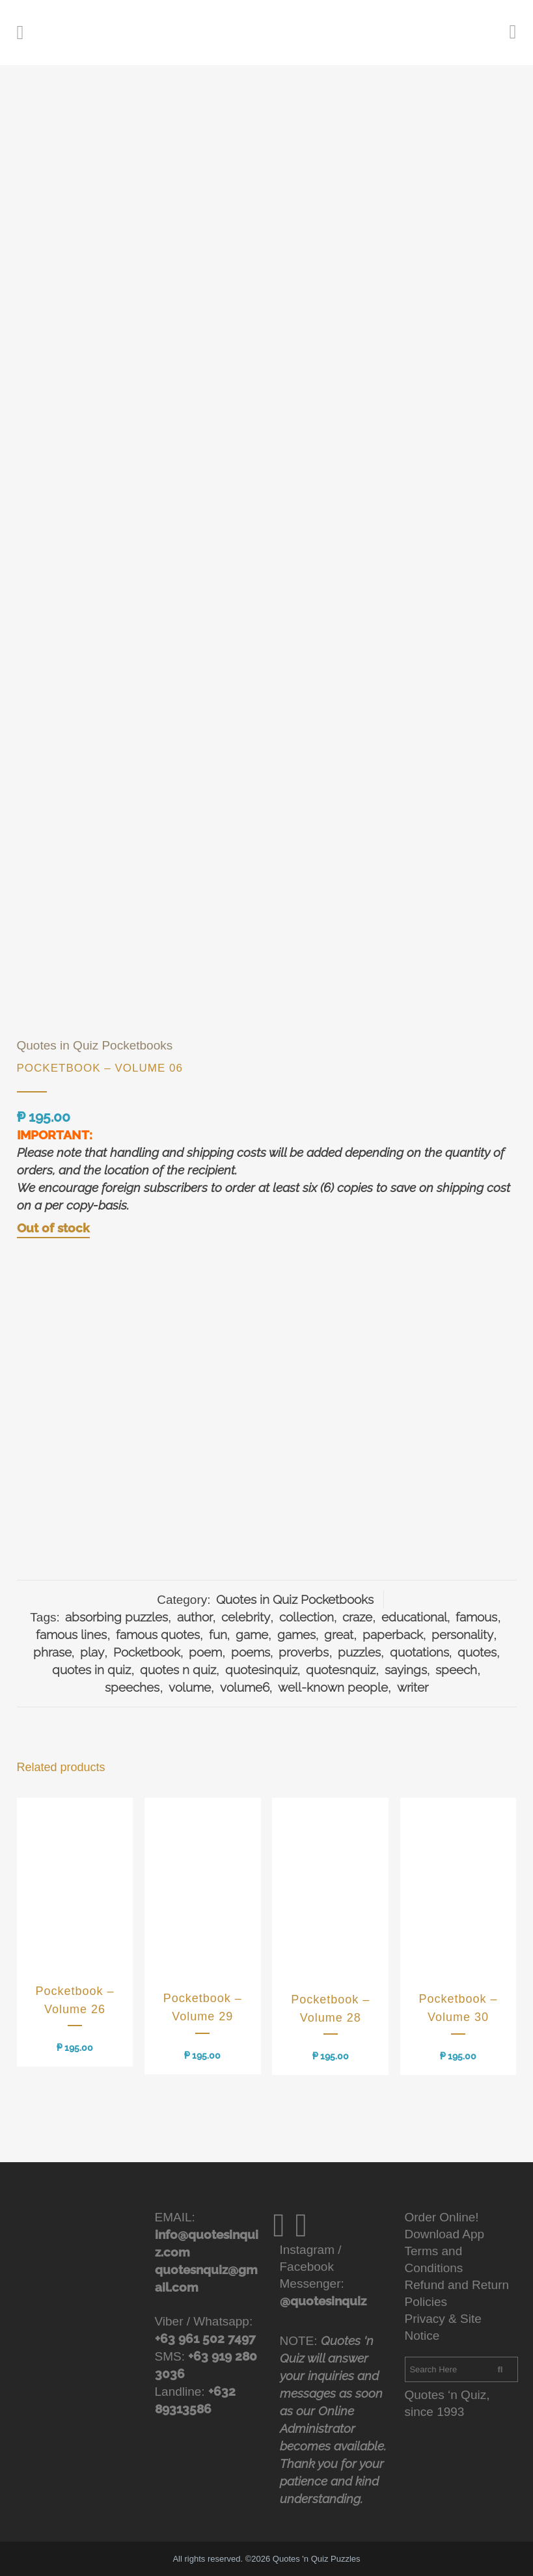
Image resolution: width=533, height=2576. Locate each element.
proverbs (304, 1652)
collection (306, 1617)
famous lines (71, 1634)
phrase (52, 1652)
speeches (132, 1687)
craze (357, 1617)
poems (250, 1652)
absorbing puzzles (116, 1617)
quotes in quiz (91, 1669)
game (252, 1634)
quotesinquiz (261, 1669)
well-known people (333, 1687)
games (296, 1634)
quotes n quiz (178, 1669)
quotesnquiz (341, 1669)
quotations (419, 1652)
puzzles (359, 1652)
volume (190, 1687)
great (338, 1634)
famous (476, 1617)
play (92, 1652)
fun (218, 1634)
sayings (406, 1669)
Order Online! (442, 2217)
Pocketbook (146, 1652)
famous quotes (158, 1634)
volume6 (244, 1687)
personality (462, 1634)
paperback (392, 1634)
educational (414, 1617)
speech (456, 1669)
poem (205, 1652)
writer (412, 1687)
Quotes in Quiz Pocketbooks (95, 1045)
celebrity (245, 1617)
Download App (445, 2234)
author (195, 1617)
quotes (477, 1652)
